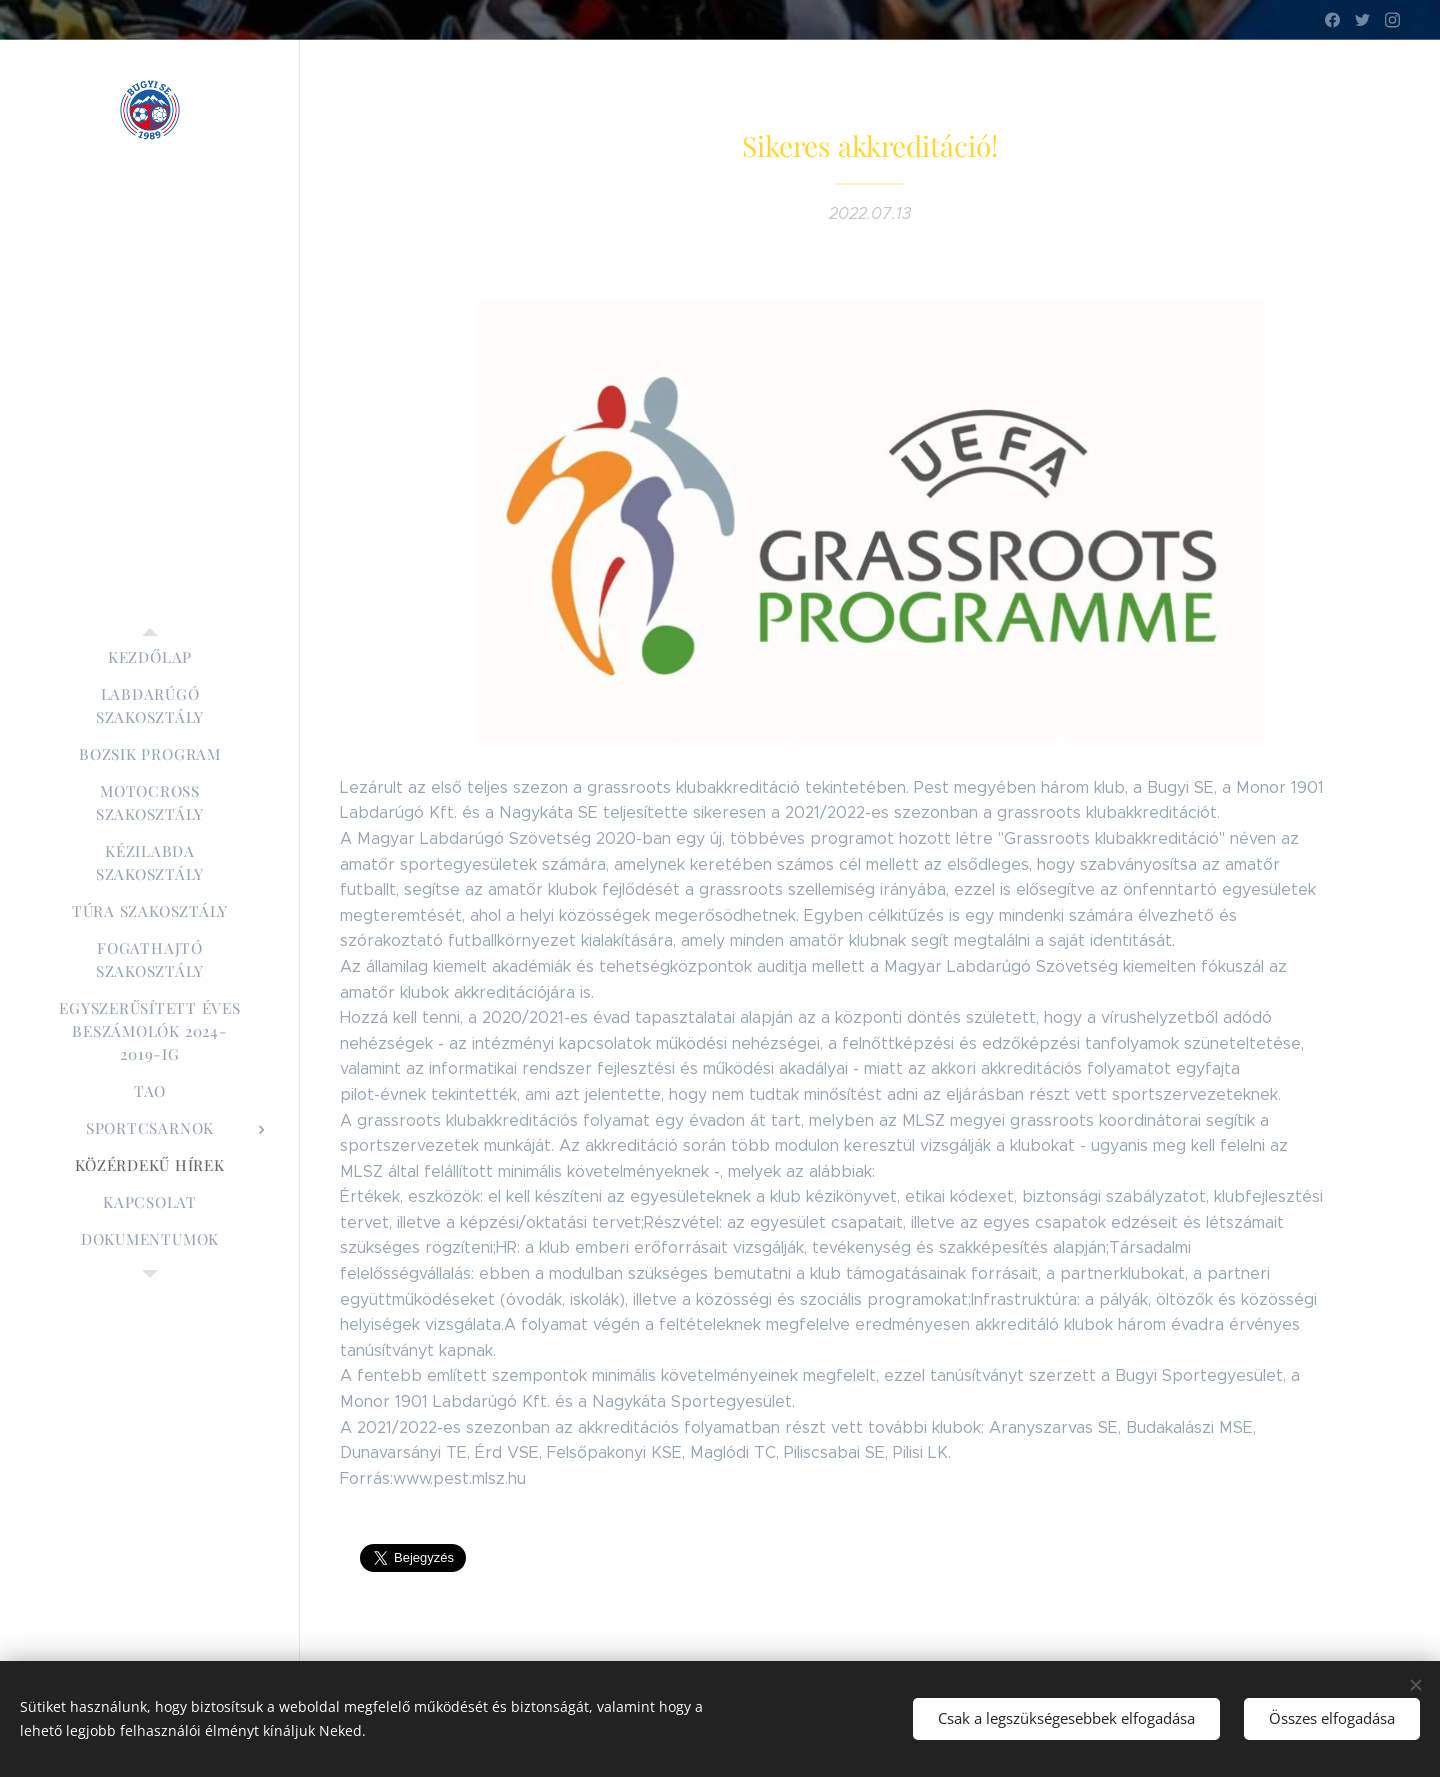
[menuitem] (150, 657)
